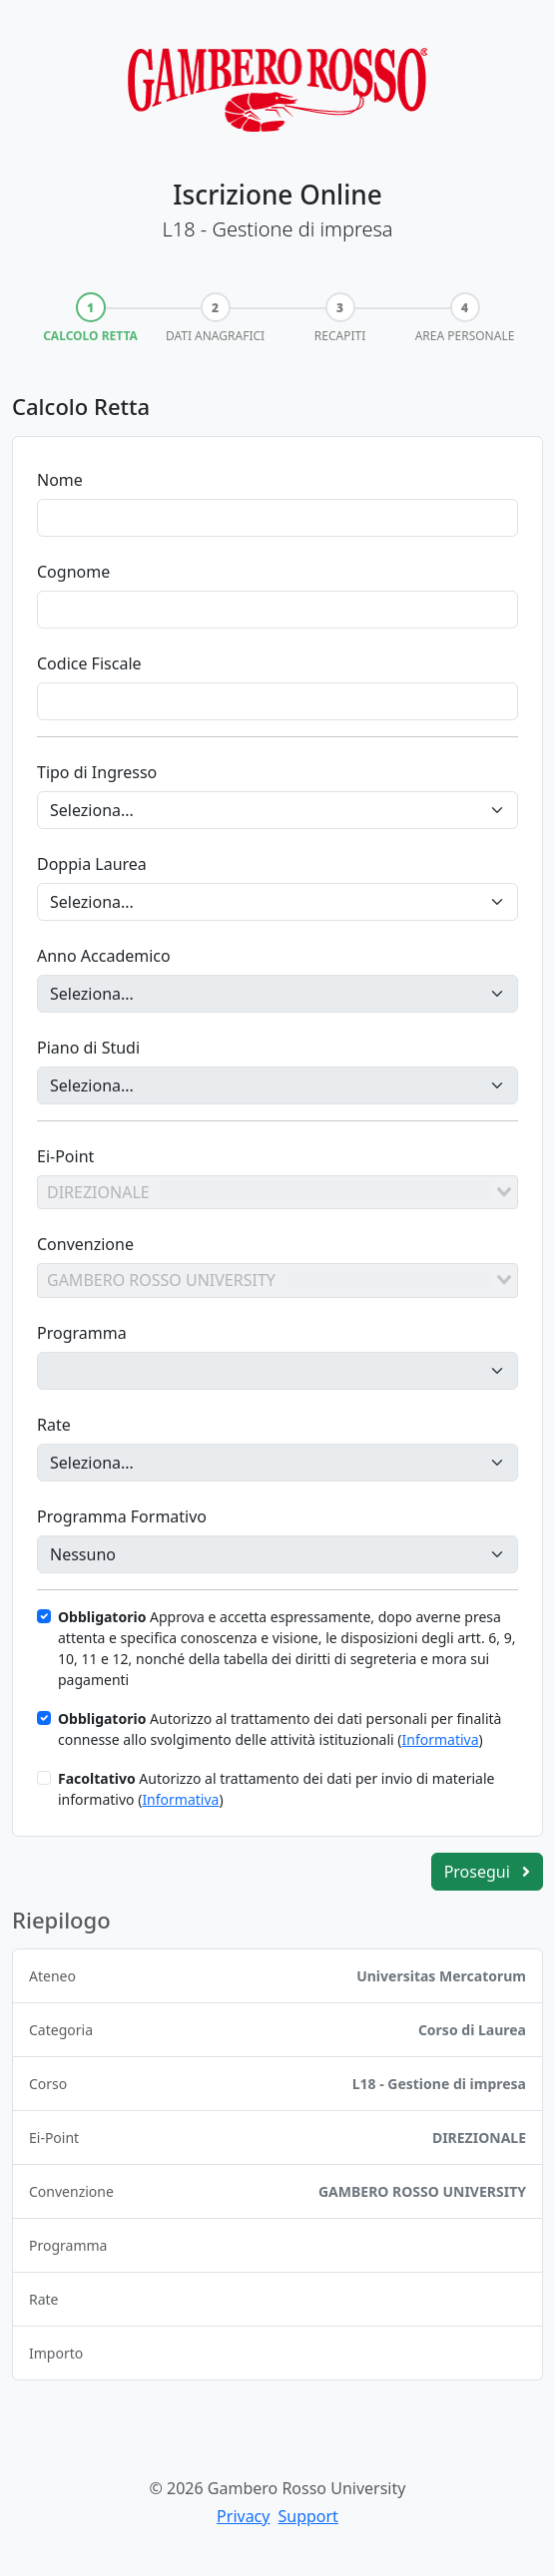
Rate (54, 1425)
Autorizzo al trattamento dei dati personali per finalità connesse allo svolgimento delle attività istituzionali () (279, 1729)
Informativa (439, 1739)
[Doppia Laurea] (277, 902)
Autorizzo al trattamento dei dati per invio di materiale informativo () (276, 1789)
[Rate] (277, 1463)
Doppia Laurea (92, 864)
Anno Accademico (104, 956)
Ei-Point (65, 1156)
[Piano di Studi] (277, 1085)
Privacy (243, 2516)
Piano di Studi (88, 1048)
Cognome (73, 572)
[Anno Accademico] (277, 994)
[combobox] (277, 1192)
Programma (82, 1333)
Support (307, 2516)
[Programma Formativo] (277, 1554)
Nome (60, 480)
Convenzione (85, 1244)
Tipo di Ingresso (97, 772)
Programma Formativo (122, 1516)
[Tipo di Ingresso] (277, 810)
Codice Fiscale (89, 663)
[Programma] (277, 1371)
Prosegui (487, 1872)
